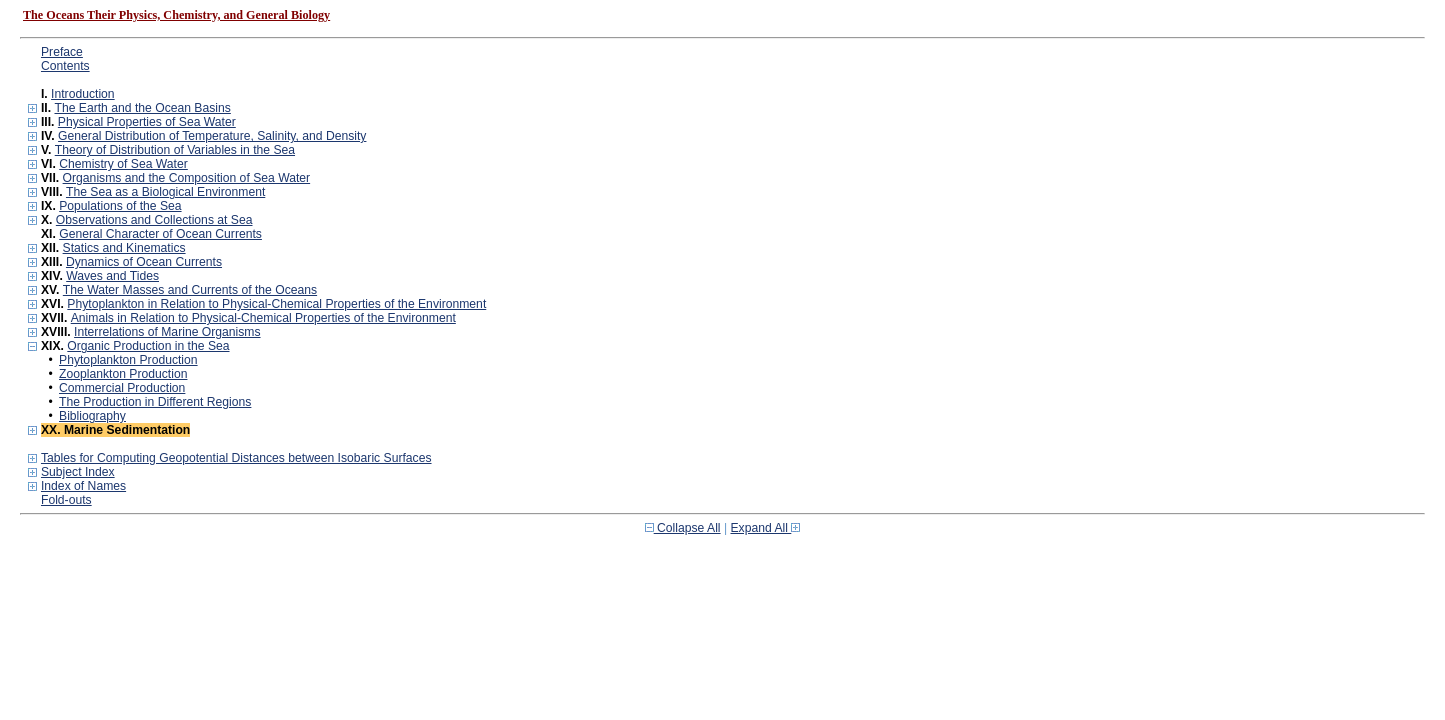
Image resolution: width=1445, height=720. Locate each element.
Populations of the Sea (120, 206)
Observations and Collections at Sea (154, 220)
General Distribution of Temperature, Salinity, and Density (212, 136)
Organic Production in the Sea (148, 346)
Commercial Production (122, 388)
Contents (65, 66)
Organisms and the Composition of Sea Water (187, 178)
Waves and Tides (112, 276)
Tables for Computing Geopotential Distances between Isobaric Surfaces (236, 458)
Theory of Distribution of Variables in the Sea (175, 150)
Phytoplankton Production (128, 360)
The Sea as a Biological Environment (165, 192)
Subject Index (78, 472)
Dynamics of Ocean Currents (144, 262)
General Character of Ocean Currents (160, 234)
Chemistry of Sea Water (123, 164)
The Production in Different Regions (155, 402)
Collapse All (683, 528)
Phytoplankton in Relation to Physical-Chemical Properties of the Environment (276, 304)
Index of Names (83, 486)
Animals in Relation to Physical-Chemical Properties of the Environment (263, 318)
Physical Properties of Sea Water (147, 122)
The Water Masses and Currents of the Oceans (190, 290)
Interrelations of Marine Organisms (167, 332)
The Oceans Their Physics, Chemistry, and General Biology (176, 15)
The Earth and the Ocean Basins (142, 108)
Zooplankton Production (123, 374)
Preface (62, 52)
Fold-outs (66, 500)
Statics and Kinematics (124, 248)
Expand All (766, 528)
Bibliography (92, 416)
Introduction (83, 94)
